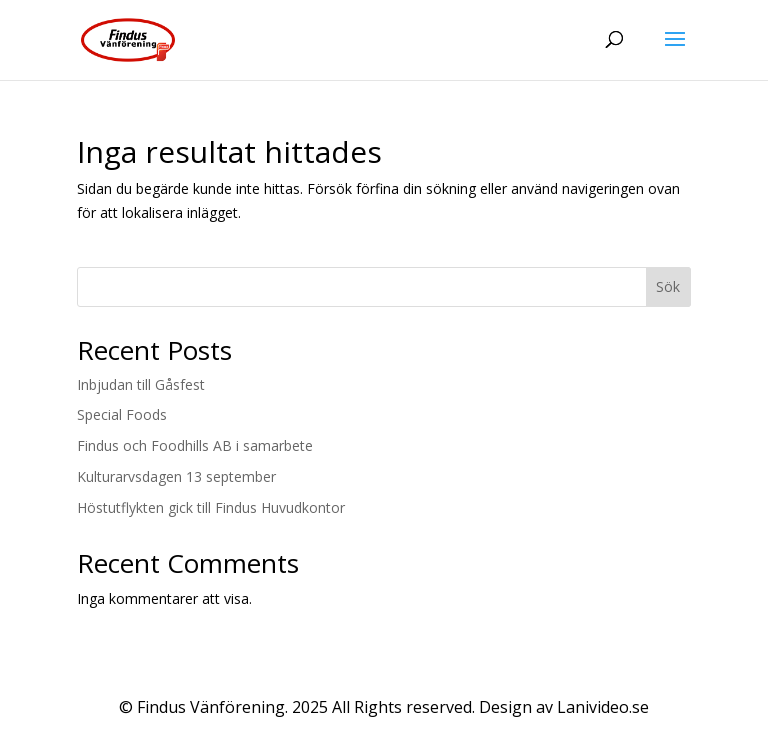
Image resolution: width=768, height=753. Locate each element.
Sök (668, 286)
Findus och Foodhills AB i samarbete (195, 445)
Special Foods (122, 414)
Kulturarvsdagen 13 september (176, 476)
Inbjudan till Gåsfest (141, 384)
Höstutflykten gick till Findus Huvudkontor (211, 507)
